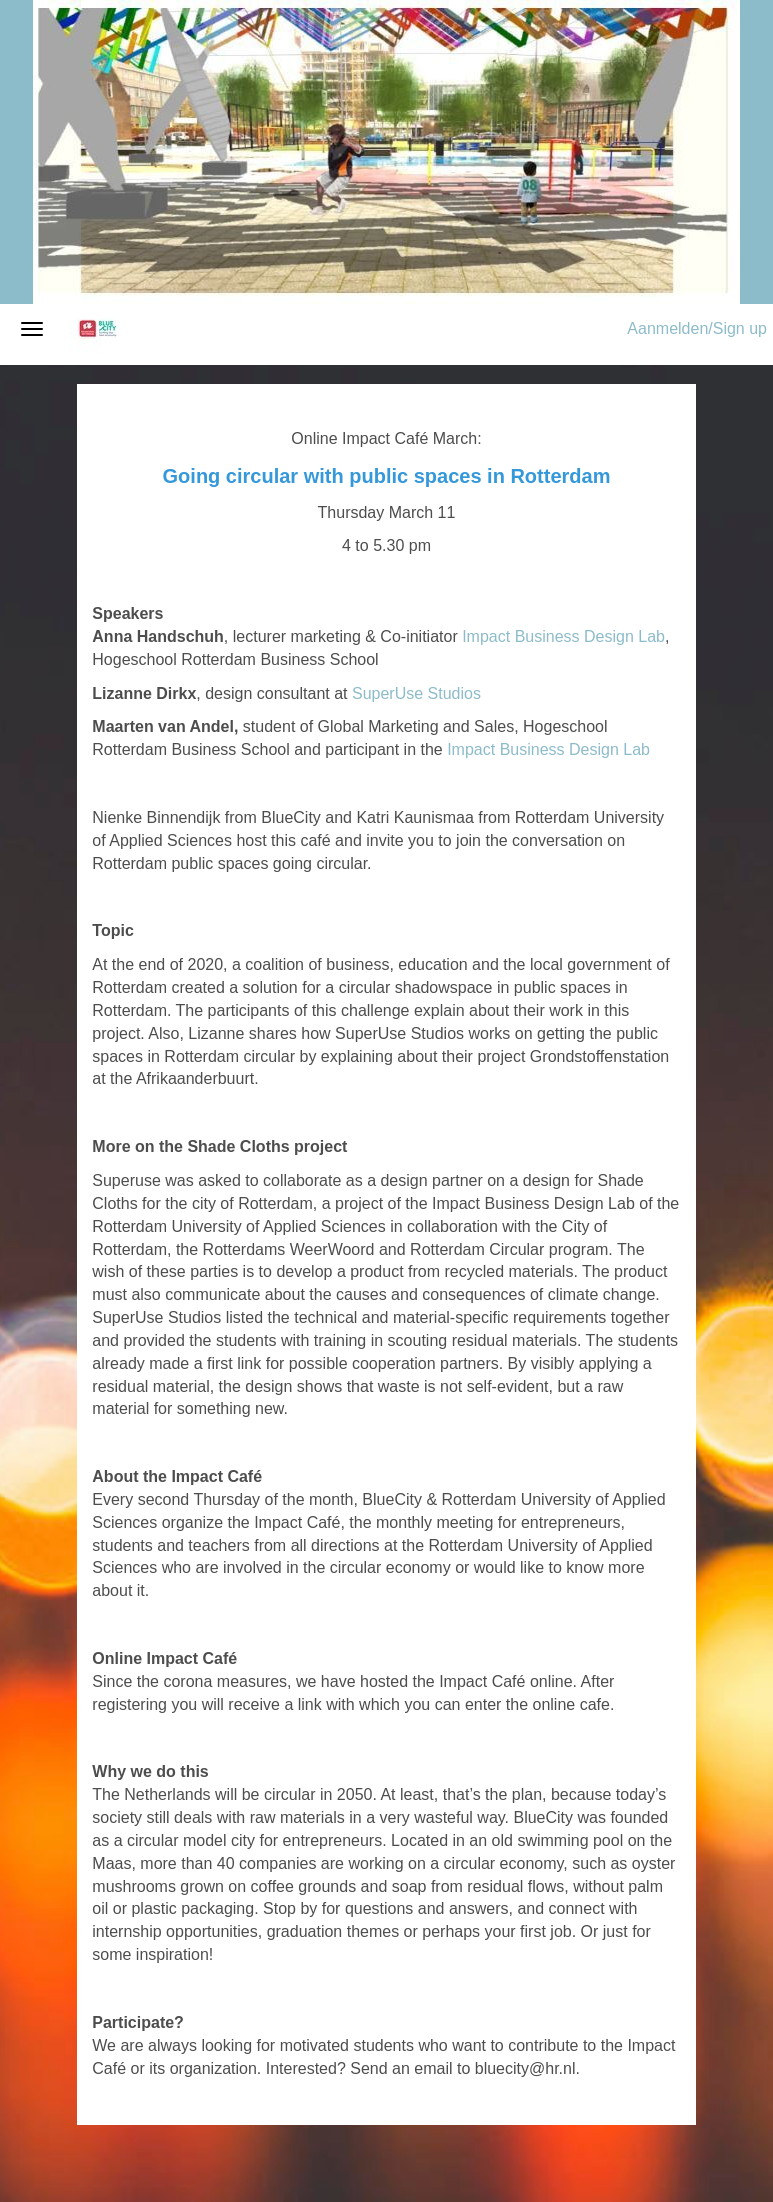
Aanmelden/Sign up (697, 328)
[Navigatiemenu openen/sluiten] (32, 329)
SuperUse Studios (416, 693)
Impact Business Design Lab (563, 636)
